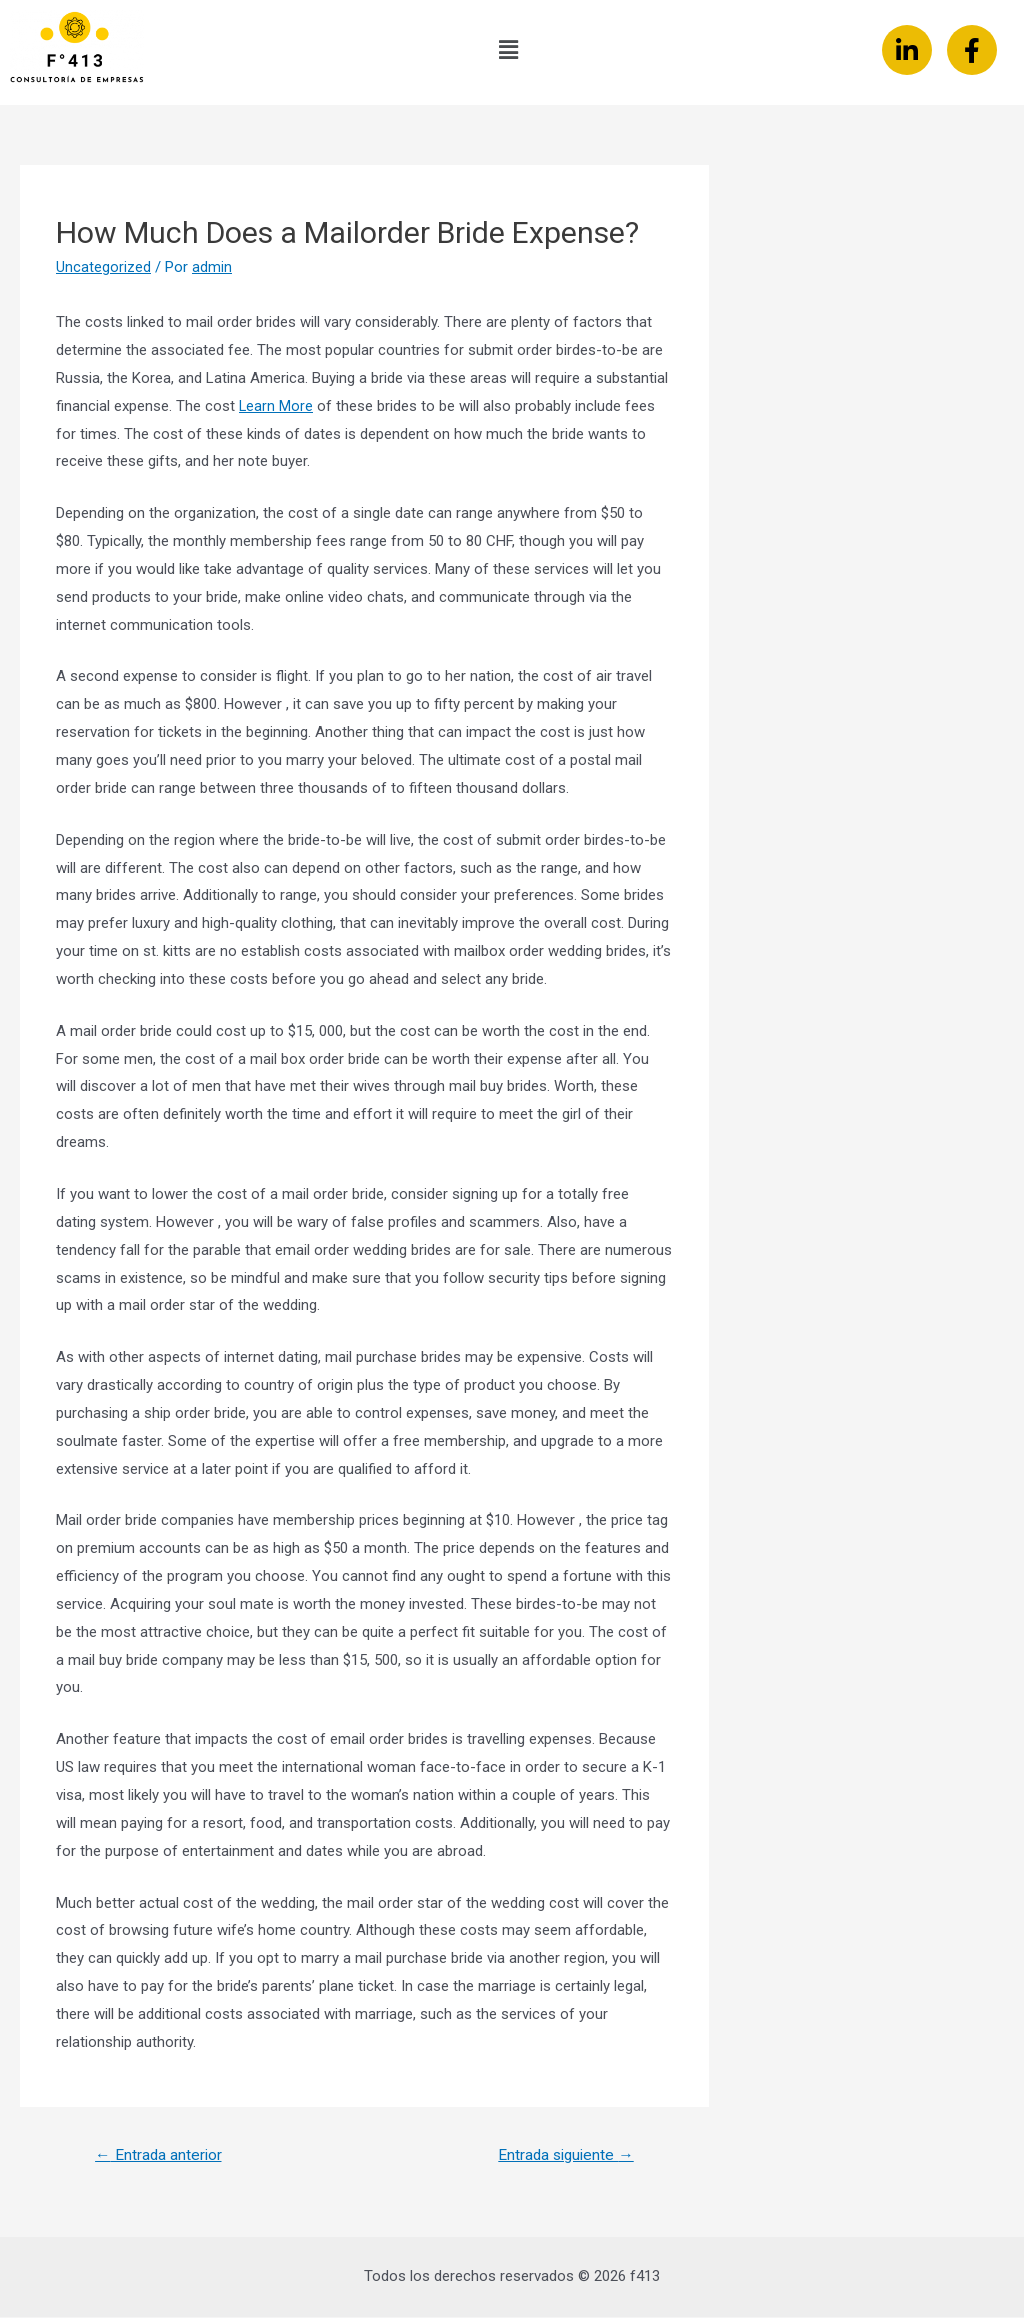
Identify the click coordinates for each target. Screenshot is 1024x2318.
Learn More (276, 406)
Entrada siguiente (562, 2155)
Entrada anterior (160, 2155)
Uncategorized (103, 267)
